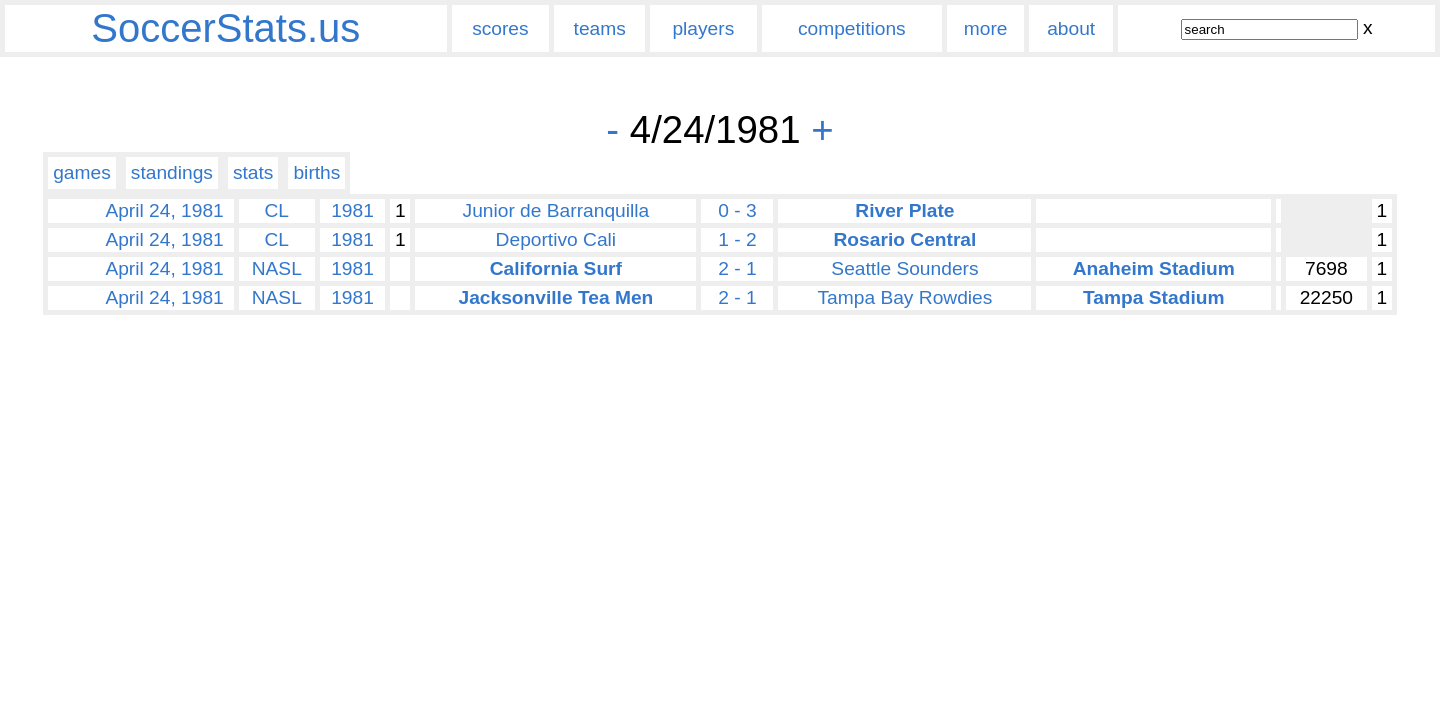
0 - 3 (737, 210)
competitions (852, 28)
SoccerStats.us (225, 28)
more (986, 28)
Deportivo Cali (556, 239)
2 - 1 (737, 268)
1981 (352, 210)
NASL (277, 268)
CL (277, 210)
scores (500, 28)
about (1071, 28)
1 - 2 (737, 239)
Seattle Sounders (904, 268)
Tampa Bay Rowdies (904, 297)
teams (600, 28)
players (703, 28)
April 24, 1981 (164, 210)
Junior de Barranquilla (556, 210)
